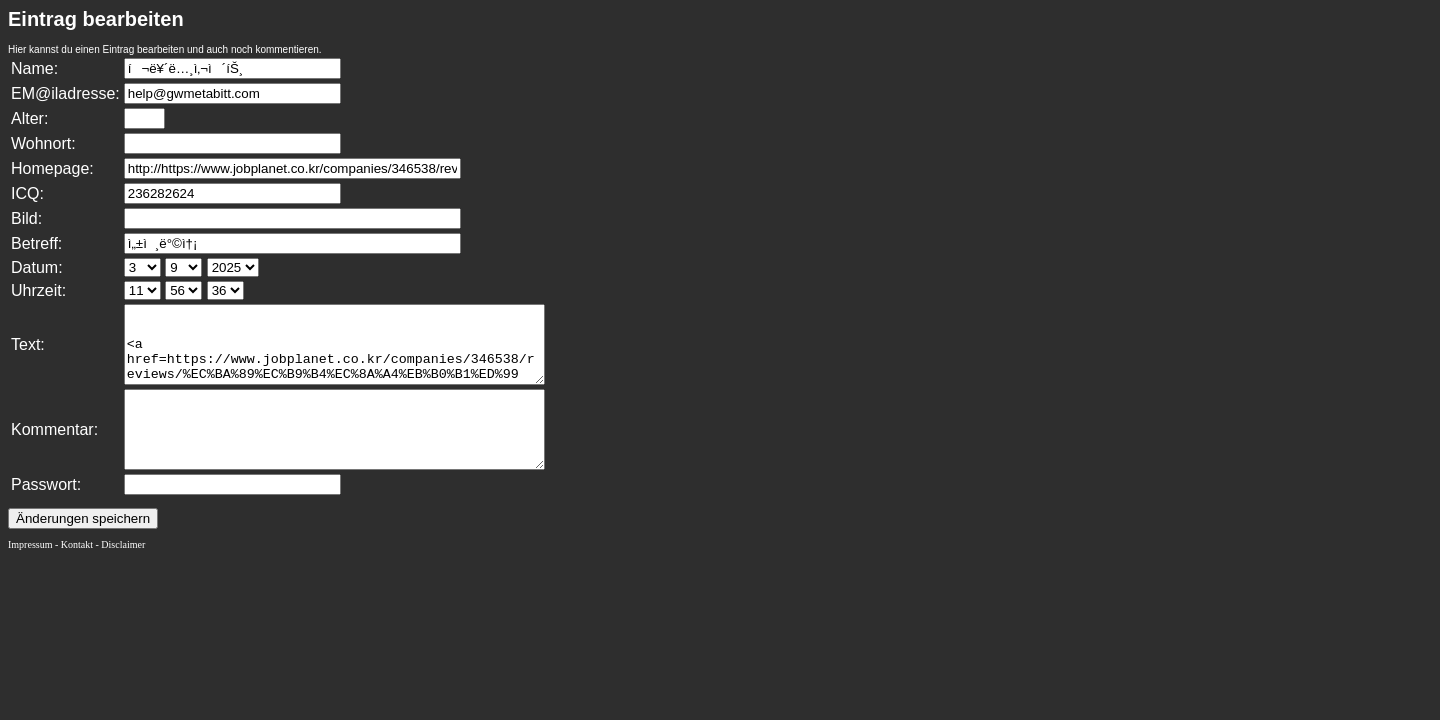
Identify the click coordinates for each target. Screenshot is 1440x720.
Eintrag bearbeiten (96, 19)
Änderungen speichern (83, 548)
